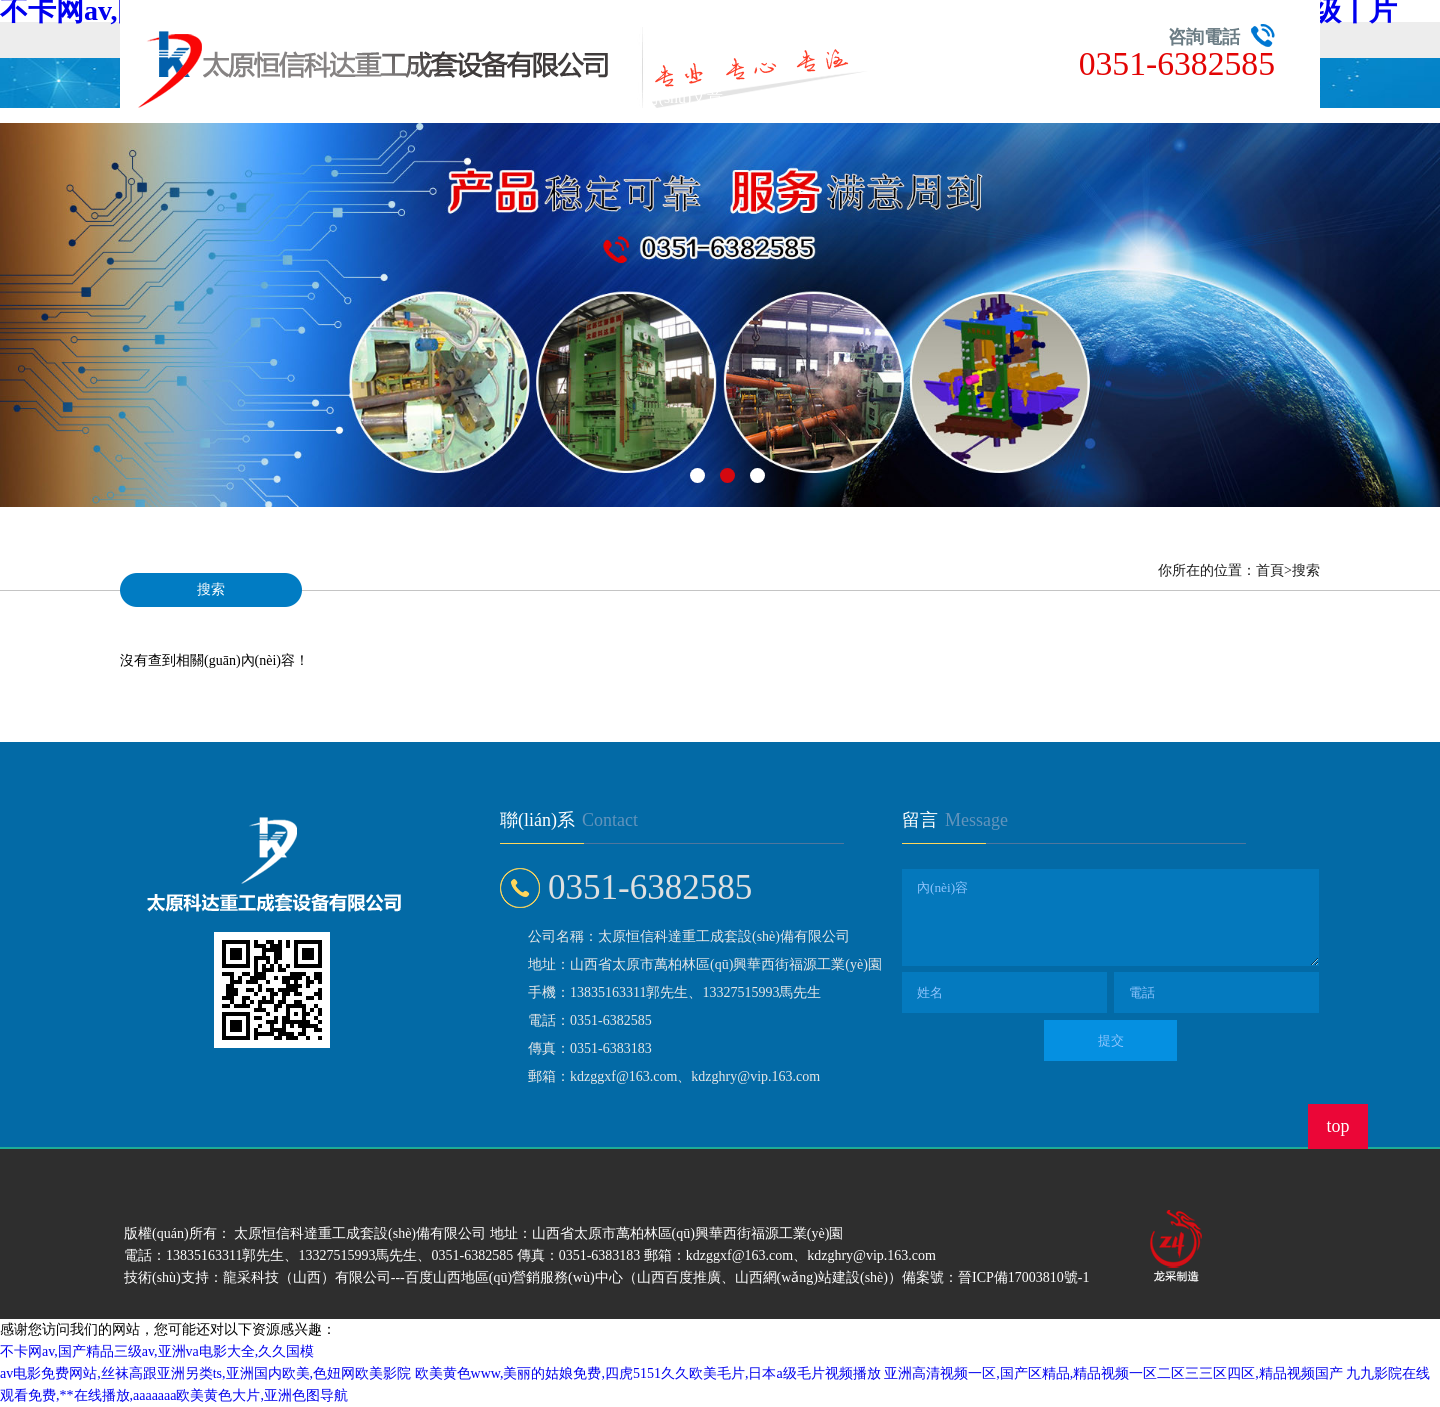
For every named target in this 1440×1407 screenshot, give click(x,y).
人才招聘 (915, 97)
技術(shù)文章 (675, 97)
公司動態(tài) (555, 97)
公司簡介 (435, 97)
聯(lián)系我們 (1035, 97)
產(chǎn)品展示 (315, 97)
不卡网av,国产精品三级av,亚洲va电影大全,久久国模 (157, 1351)
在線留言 (795, 97)
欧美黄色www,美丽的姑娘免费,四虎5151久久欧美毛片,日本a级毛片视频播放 (648, 1373)
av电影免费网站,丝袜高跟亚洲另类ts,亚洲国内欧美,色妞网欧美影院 (205, 1373)
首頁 (195, 97)
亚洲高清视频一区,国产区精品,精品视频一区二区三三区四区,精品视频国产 (1113, 1373)
